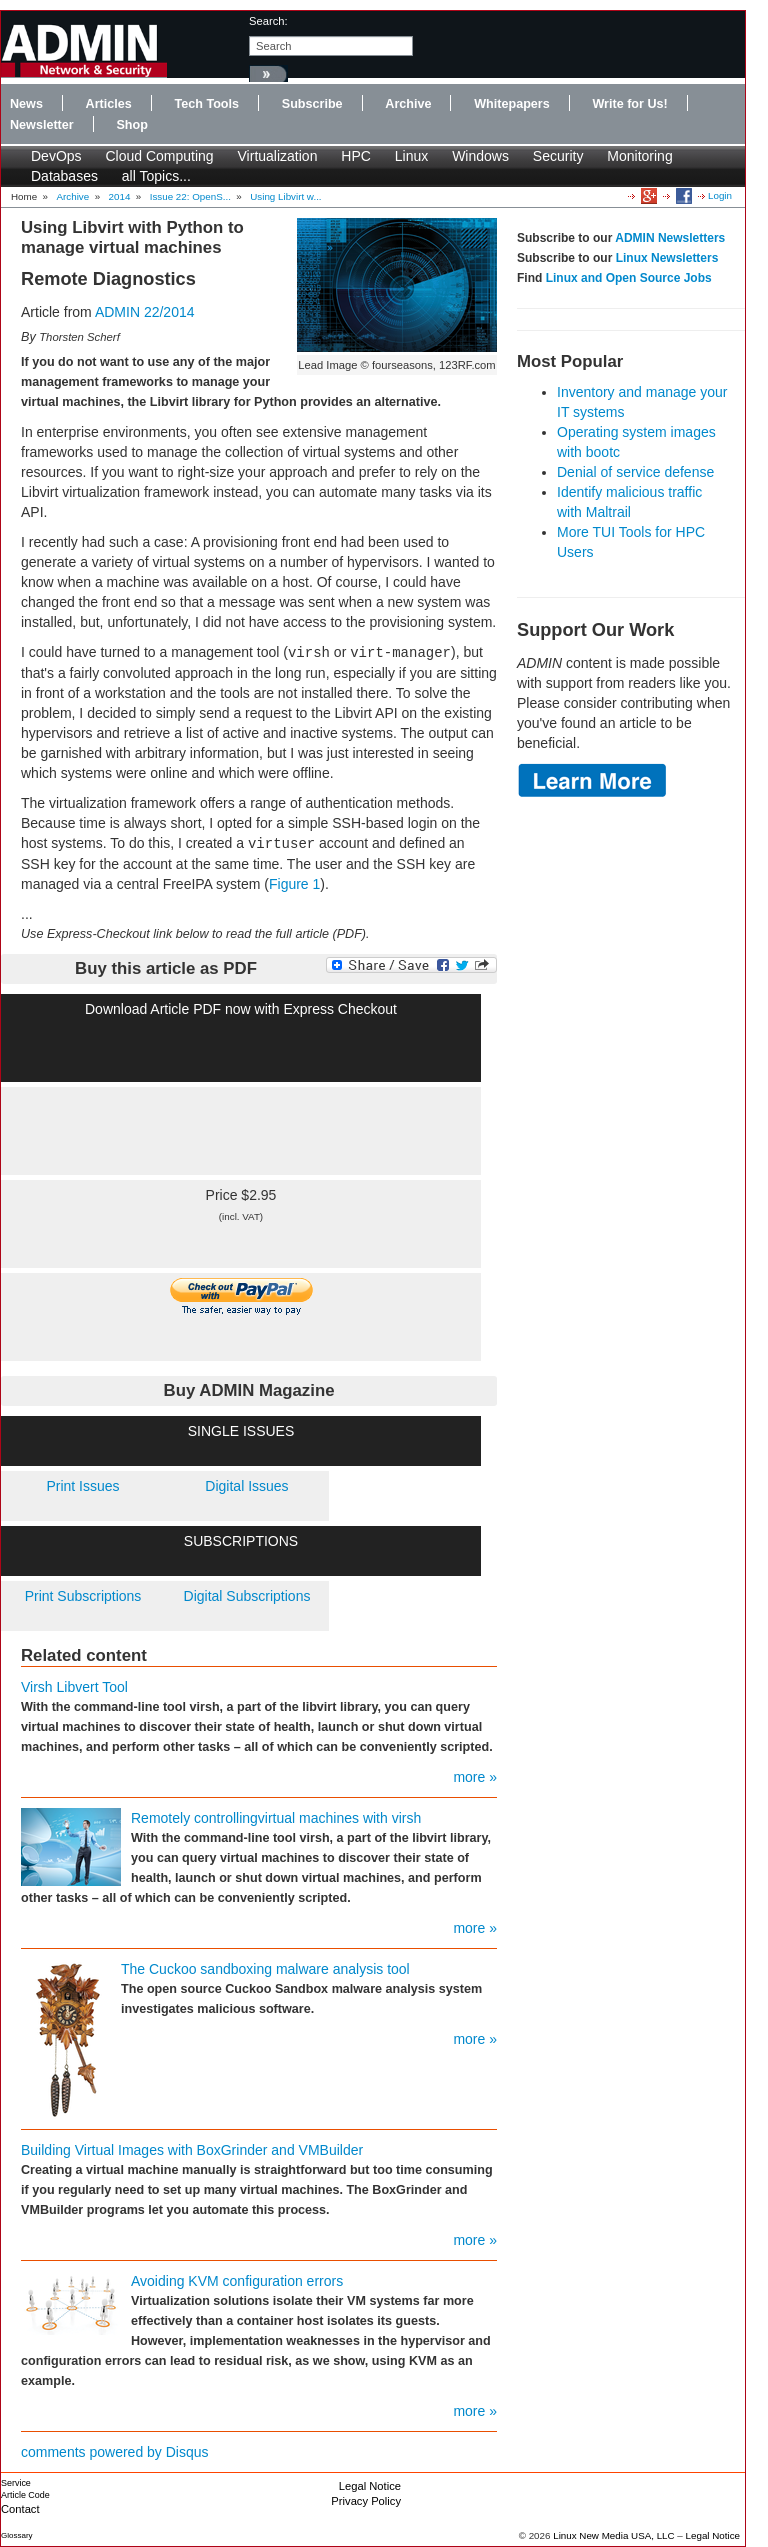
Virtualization (278, 156)
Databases (64, 176)
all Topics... (156, 176)
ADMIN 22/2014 (145, 312)
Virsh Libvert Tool (74, 1687)
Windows (480, 156)
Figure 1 (294, 884)
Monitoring (639, 156)
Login (720, 195)
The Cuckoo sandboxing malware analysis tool (265, 1969)
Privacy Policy (366, 2501)
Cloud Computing (159, 156)
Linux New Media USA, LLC (613, 2535)
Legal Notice (370, 2486)
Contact (20, 2509)
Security (558, 156)
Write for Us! (629, 104)
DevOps (56, 156)
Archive (408, 104)
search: (268, 21)
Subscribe (312, 104)
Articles (109, 104)
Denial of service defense (635, 472)
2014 (120, 196)
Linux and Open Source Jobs (629, 278)
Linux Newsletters (667, 258)
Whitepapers (512, 104)
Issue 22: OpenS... (190, 196)
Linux (411, 156)
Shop (131, 125)
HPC (356, 156)
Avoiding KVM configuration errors (237, 2281)
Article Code (25, 2495)
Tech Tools (206, 104)
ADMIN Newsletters (670, 238)
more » (475, 1777)
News (26, 104)
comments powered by (115, 2452)
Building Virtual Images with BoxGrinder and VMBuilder (192, 2150)
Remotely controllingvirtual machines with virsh (276, 1818)
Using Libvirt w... (285, 196)
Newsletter (42, 125)
